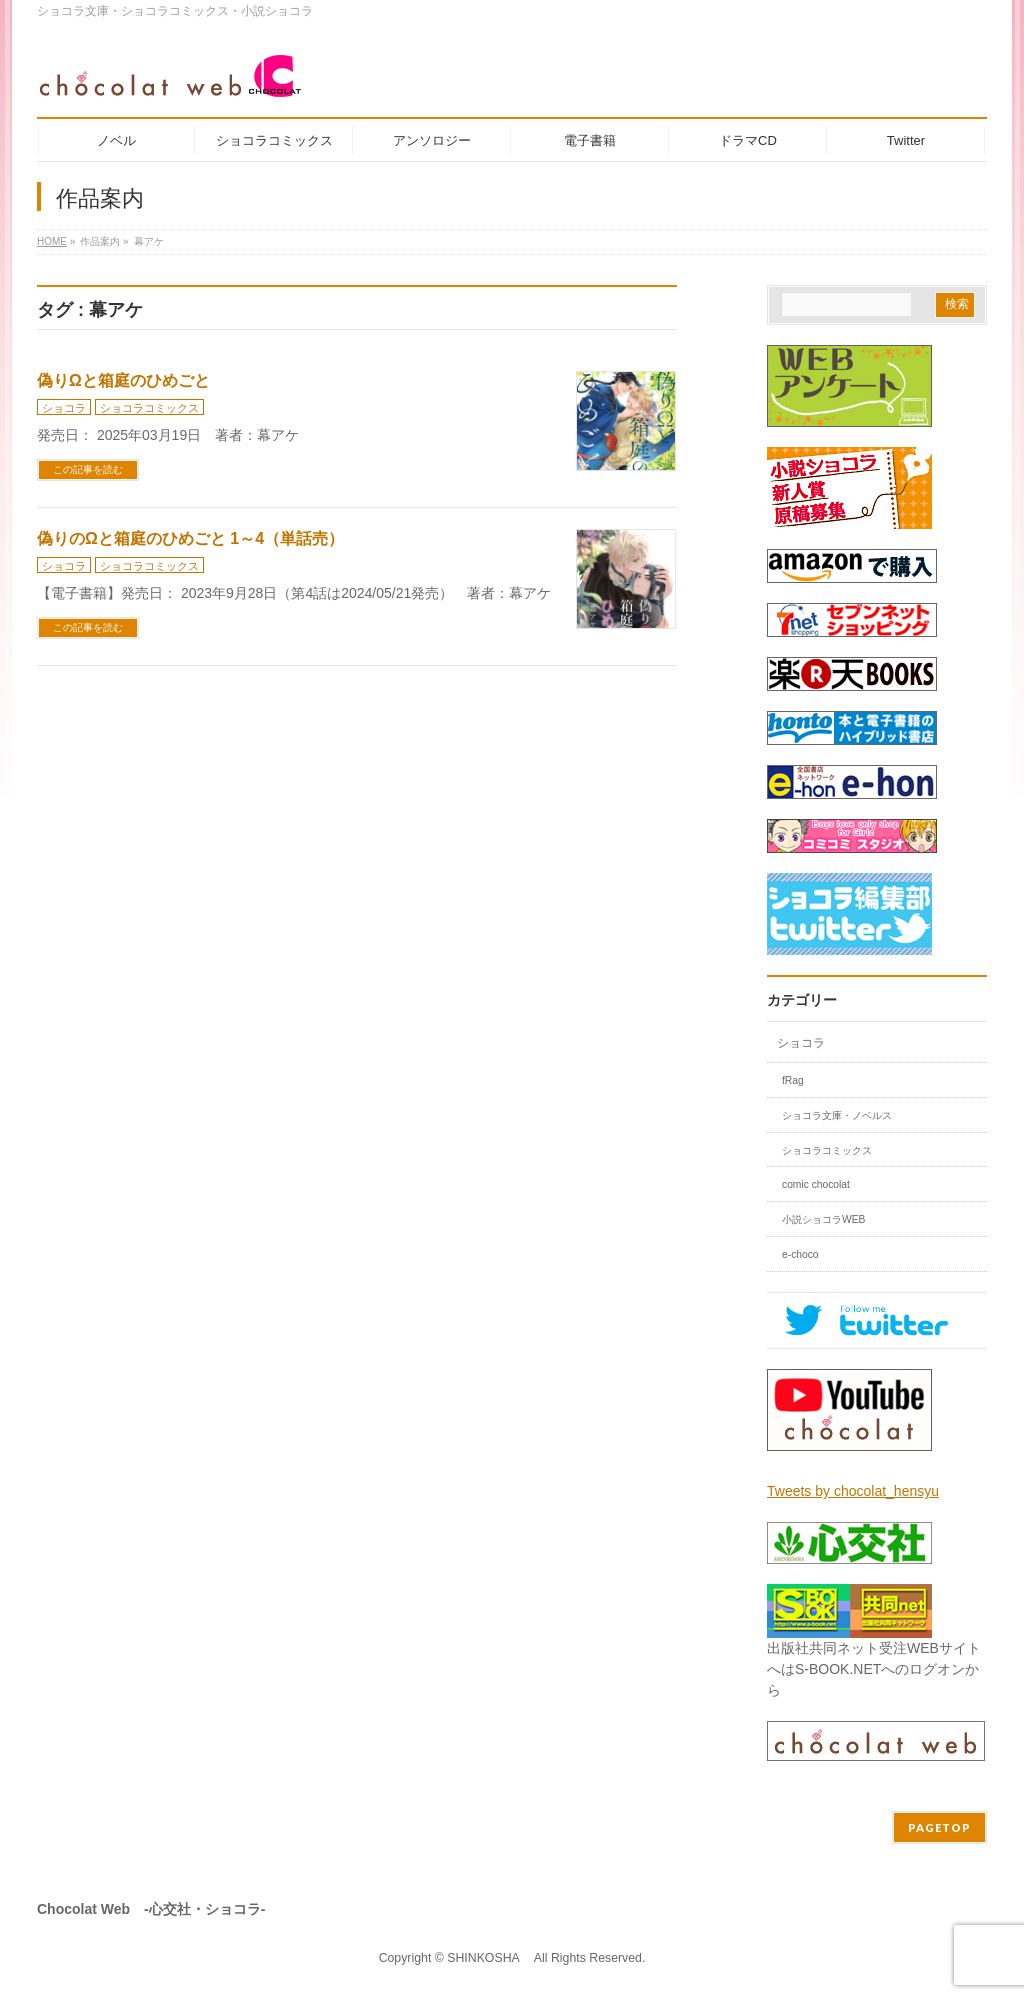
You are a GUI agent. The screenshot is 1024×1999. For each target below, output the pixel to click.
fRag (793, 1080)
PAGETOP (939, 1827)
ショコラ (64, 408)
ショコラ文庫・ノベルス (837, 1115)
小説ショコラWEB (823, 1219)
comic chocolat (816, 1184)
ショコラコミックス (149, 408)
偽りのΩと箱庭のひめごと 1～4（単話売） (190, 538)
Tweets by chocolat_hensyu (853, 1491)
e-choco (800, 1254)
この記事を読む (88, 469)
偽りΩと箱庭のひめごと (123, 380)
